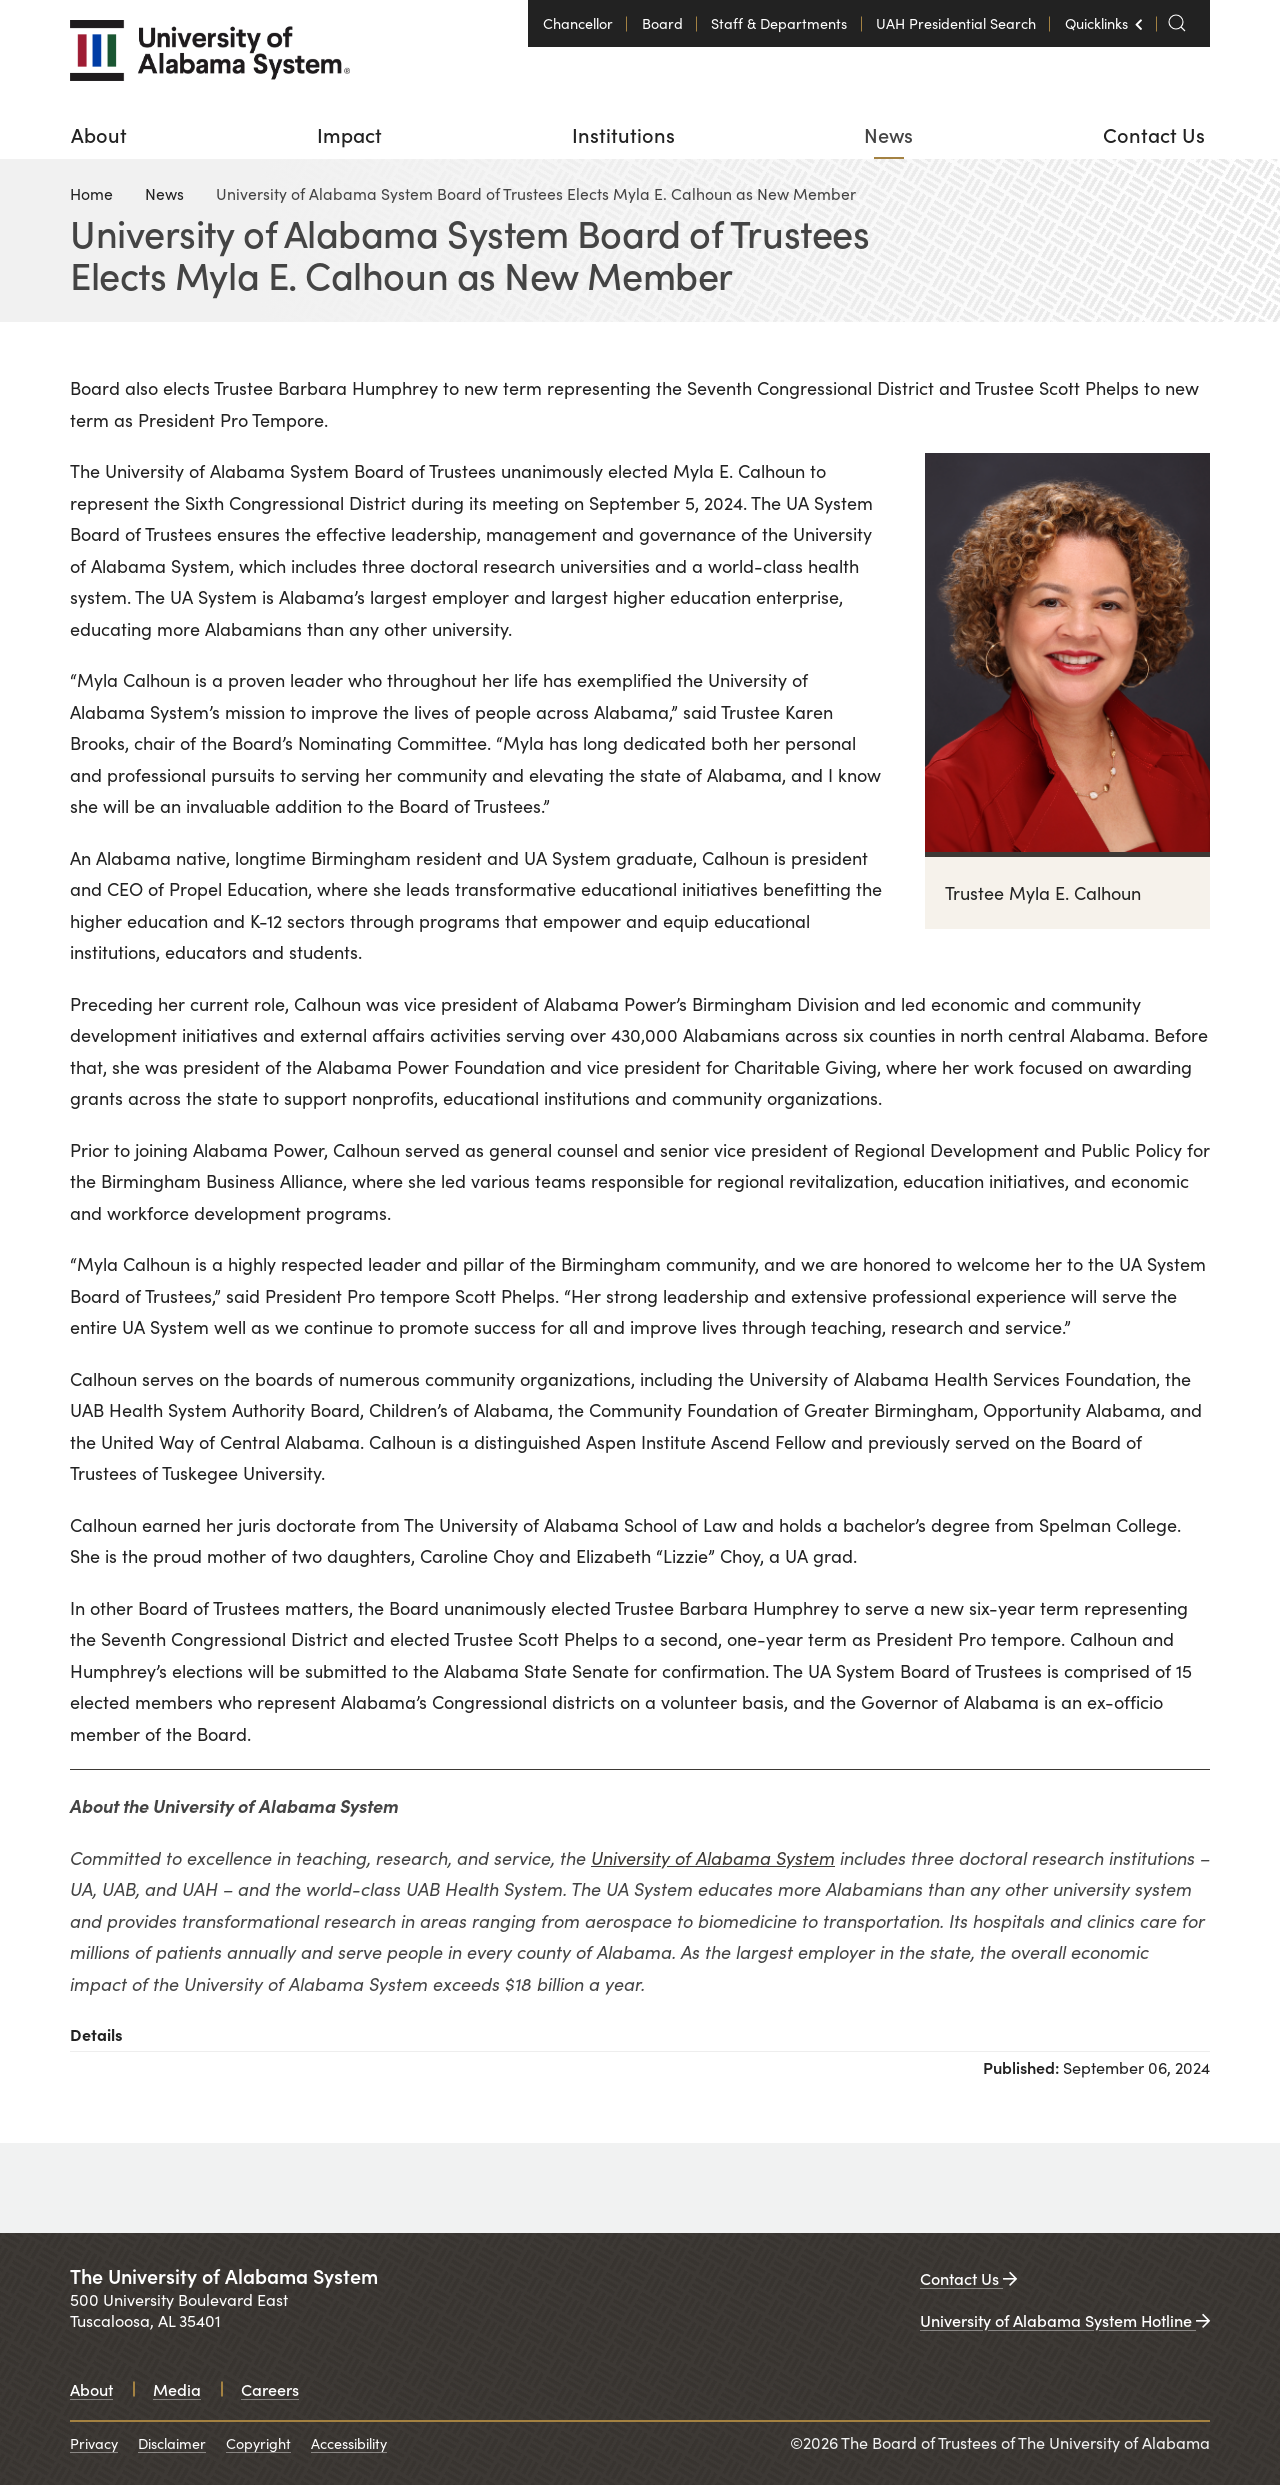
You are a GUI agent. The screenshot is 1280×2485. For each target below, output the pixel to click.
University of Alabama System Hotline (1065, 2320)
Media (177, 2389)
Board (662, 23)
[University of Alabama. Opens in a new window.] (150, 2188)
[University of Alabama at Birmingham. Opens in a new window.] (458, 2188)
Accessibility (349, 2443)
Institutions (623, 134)
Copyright (258, 2443)
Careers (270, 2389)
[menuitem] (99, 134)
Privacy (94, 2443)
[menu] (640, 134)
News (888, 134)
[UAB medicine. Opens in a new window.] (1085, 2188)
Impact (349, 134)
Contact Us (1154, 134)
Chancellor (578, 23)
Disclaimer (172, 2443)
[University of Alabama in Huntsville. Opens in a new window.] (752, 2188)
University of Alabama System (713, 1857)
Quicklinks (1096, 16)
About (99, 134)
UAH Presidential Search (956, 23)
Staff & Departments (779, 23)
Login (15, 8)
